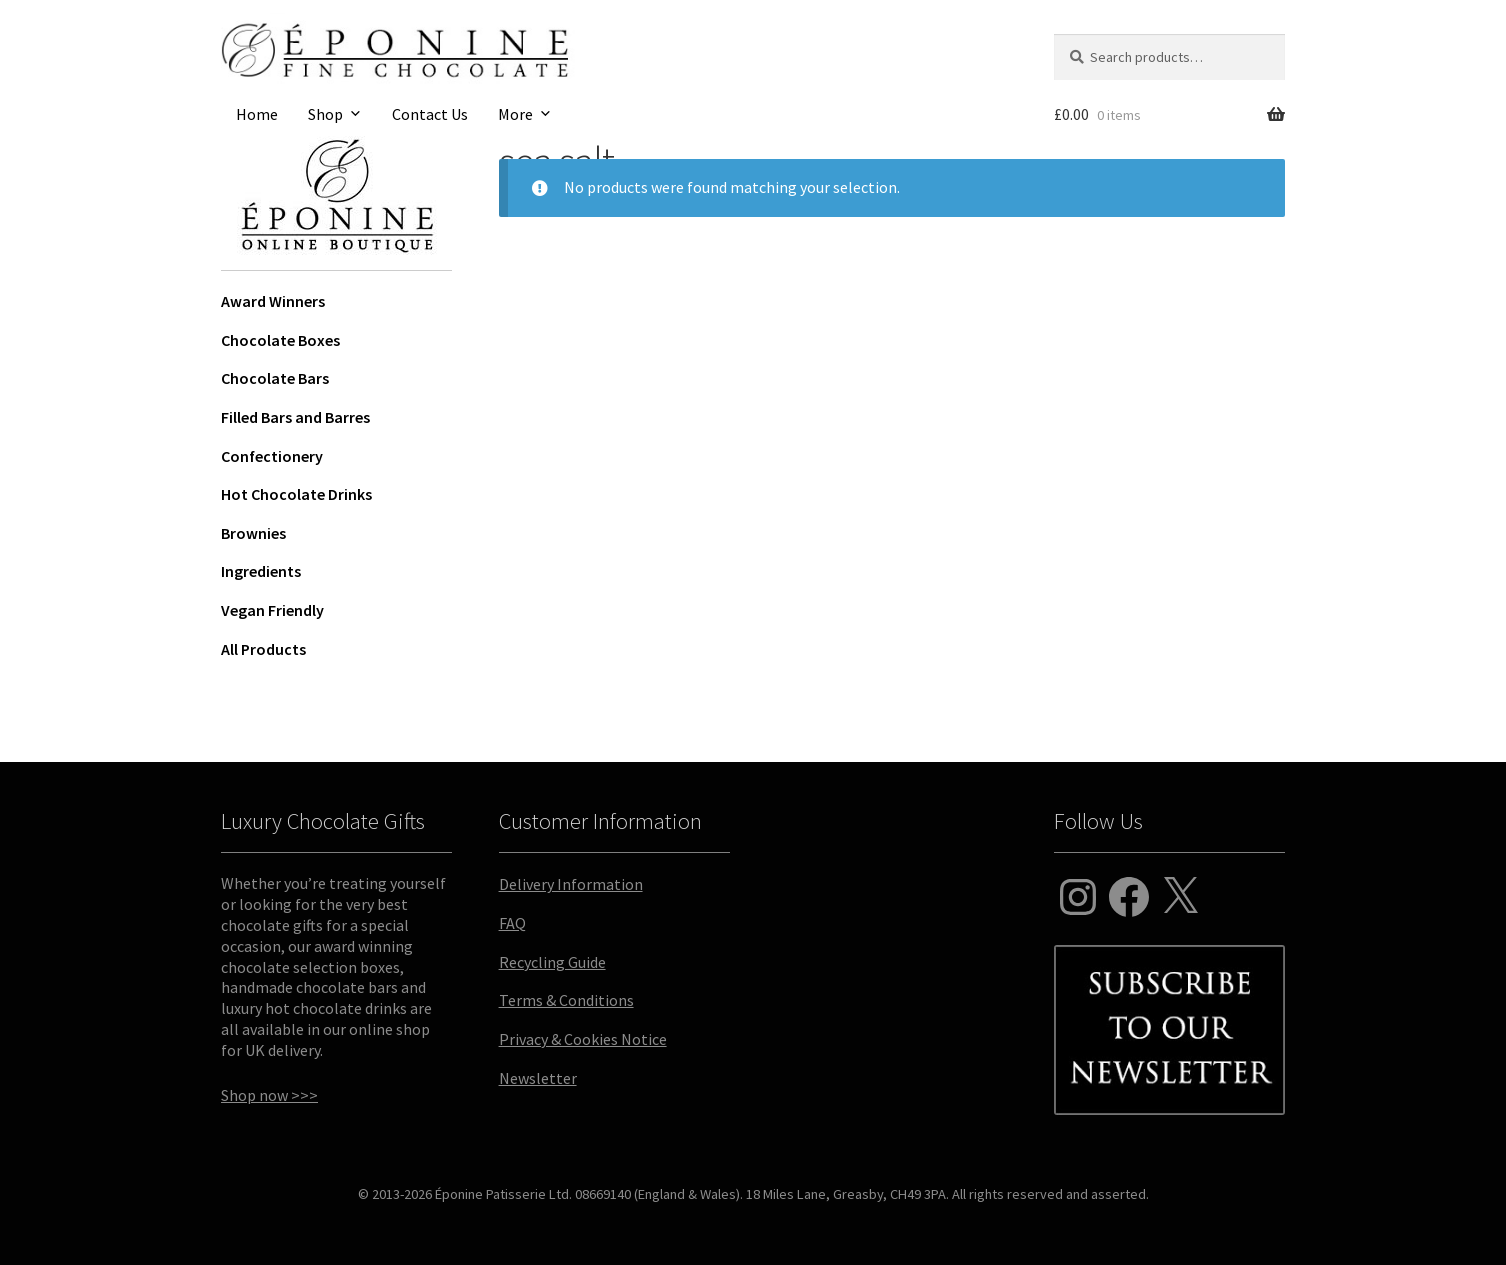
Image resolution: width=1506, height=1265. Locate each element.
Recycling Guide (552, 962)
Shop (325, 114)
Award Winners (273, 301)
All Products (263, 649)
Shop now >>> (269, 1095)
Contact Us (430, 114)
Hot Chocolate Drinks (296, 494)
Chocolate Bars (275, 378)
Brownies (253, 533)
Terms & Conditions (566, 1000)
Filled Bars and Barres (295, 417)
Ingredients (261, 571)
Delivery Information (571, 884)
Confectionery (272, 456)
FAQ (512, 923)
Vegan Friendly (272, 610)
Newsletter (538, 1078)
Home (257, 114)
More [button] (515, 114)
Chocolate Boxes (280, 340)
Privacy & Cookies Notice (583, 1039)
